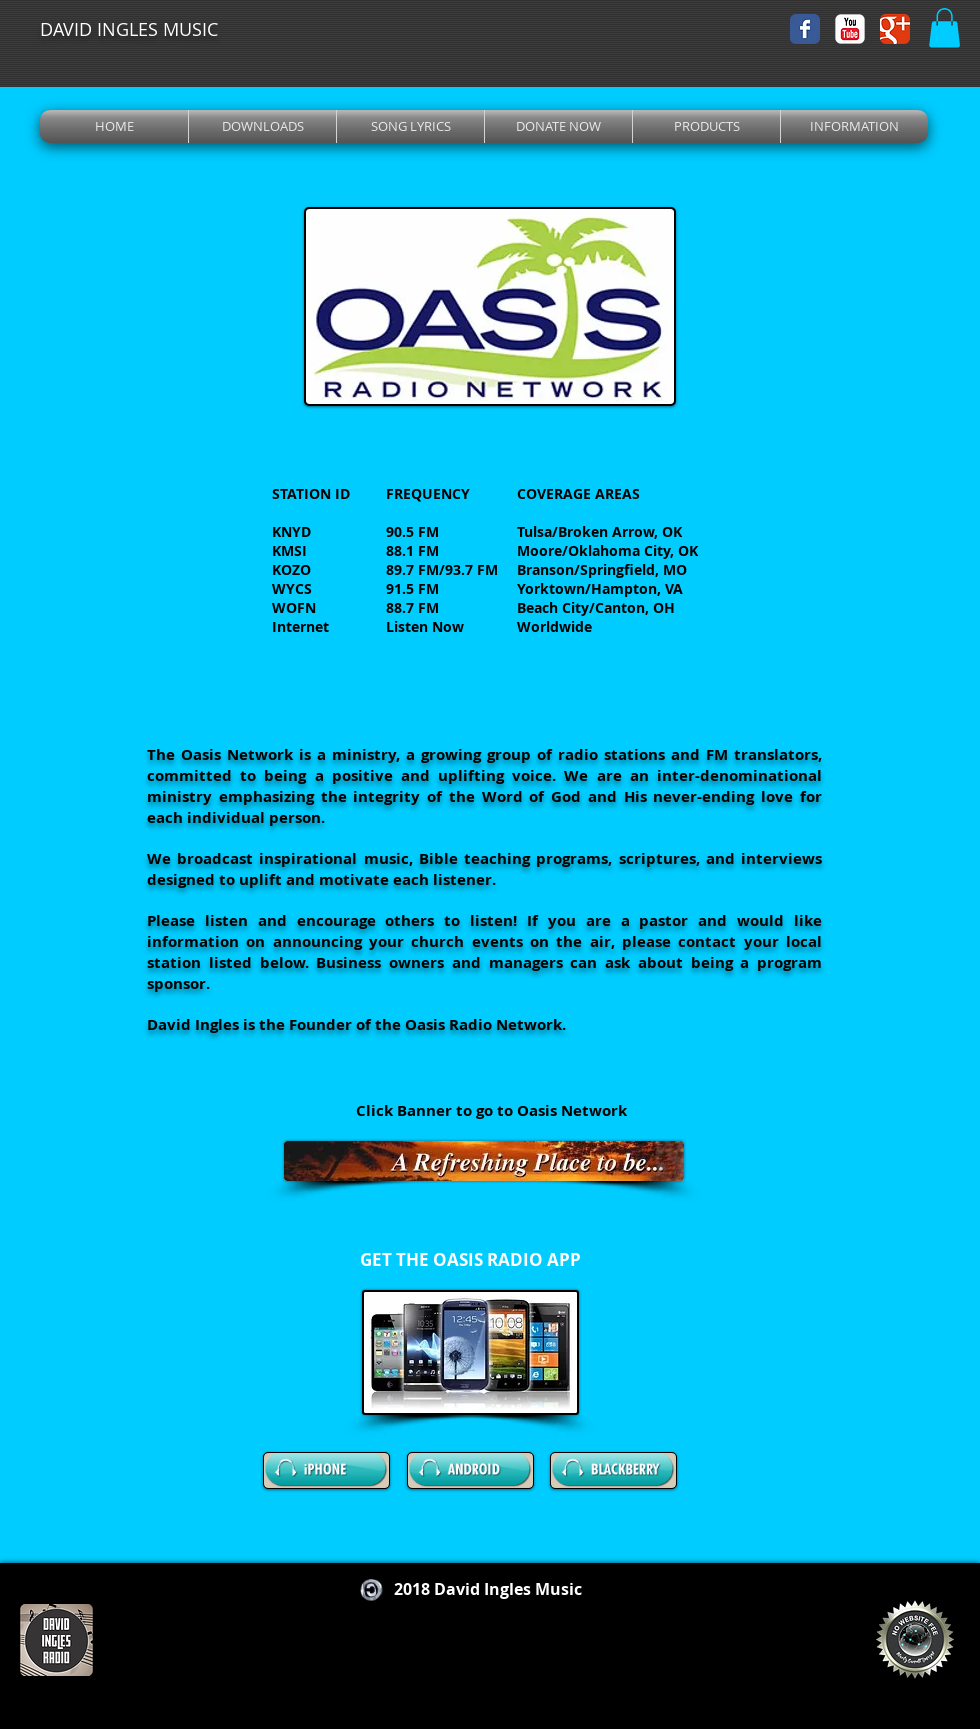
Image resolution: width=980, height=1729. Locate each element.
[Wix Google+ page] (895, 29)
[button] (944, 27)
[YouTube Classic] (850, 29)
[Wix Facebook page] (805, 29)
